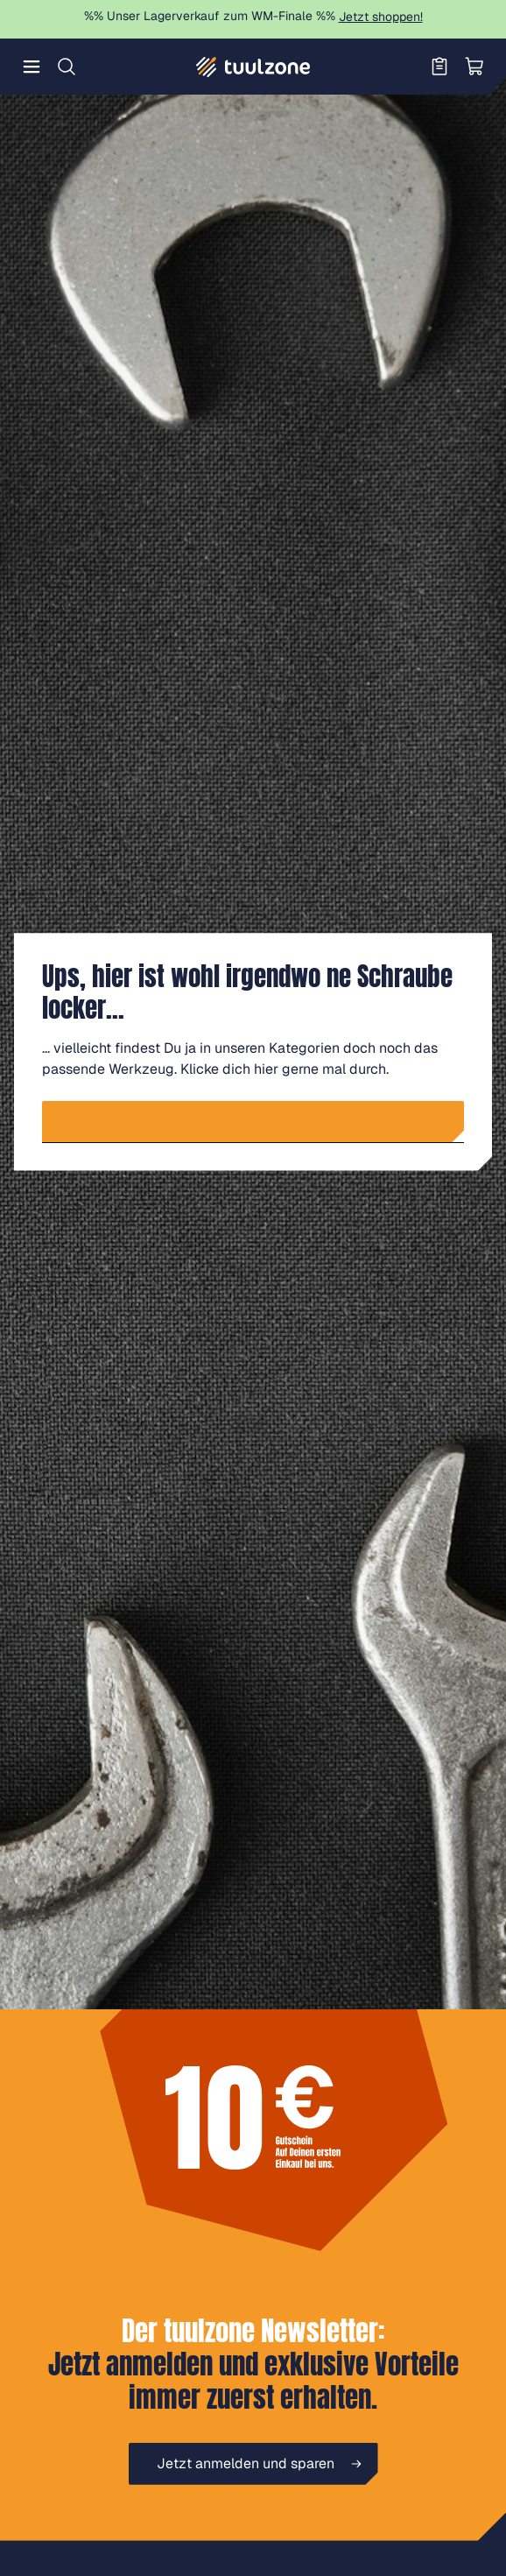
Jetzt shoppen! (381, 17)
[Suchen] (66, 66)
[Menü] (31, 66)
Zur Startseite (260, 1121)
